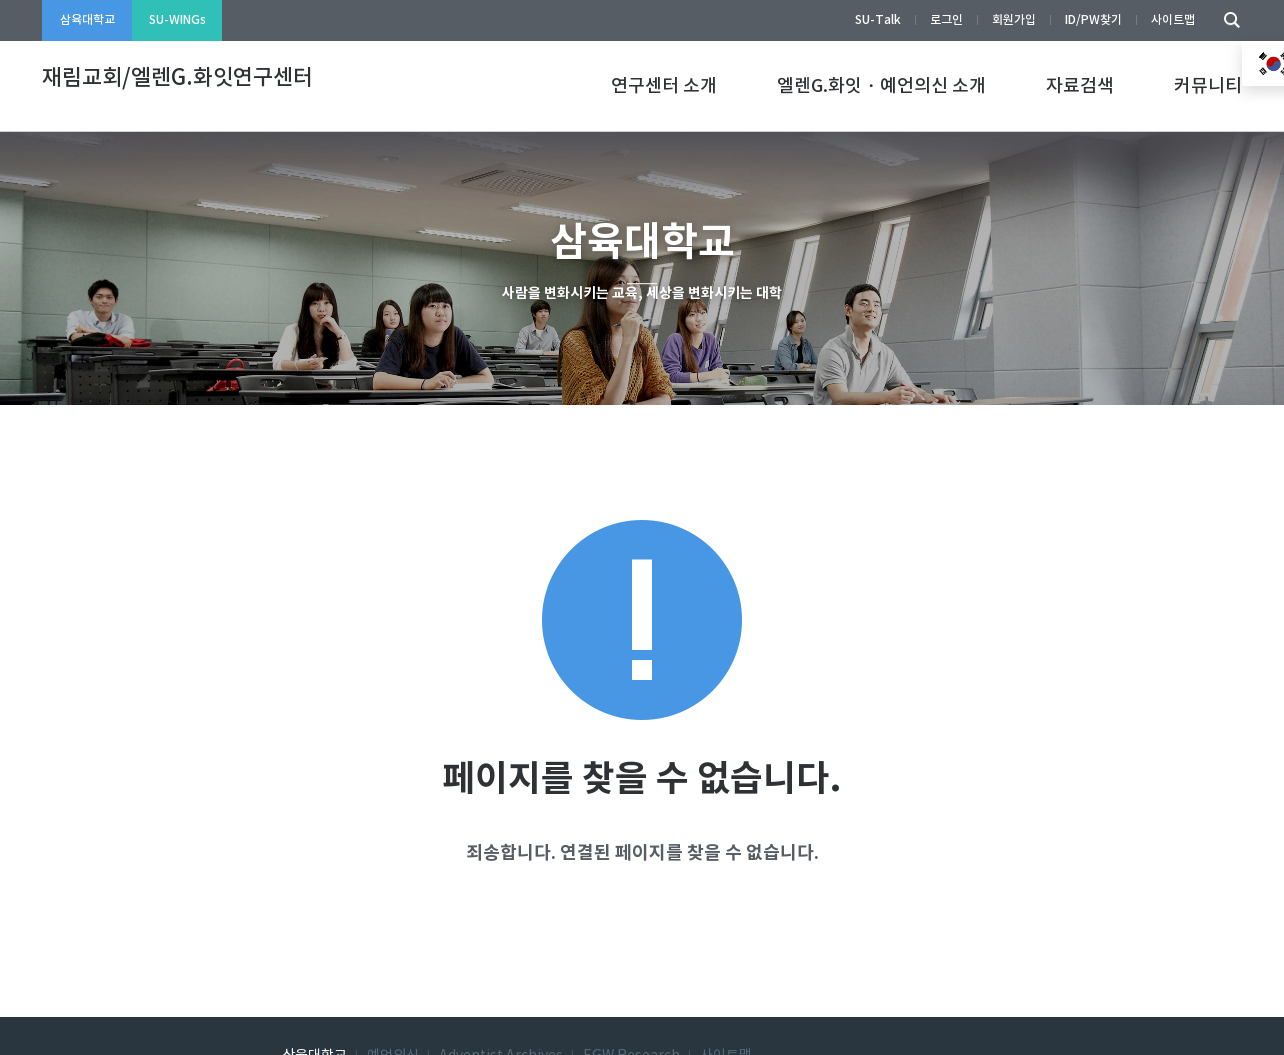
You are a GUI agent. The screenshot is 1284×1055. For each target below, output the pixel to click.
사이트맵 (1173, 20)
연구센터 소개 (664, 86)
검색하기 (1227, 20)
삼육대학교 (87, 20)
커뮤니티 (1208, 86)
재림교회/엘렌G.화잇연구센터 (177, 78)
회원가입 (1014, 20)
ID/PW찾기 (1093, 20)
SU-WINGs (177, 20)
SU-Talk (878, 20)
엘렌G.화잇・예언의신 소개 (881, 86)
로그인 (946, 20)
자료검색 (1080, 86)
